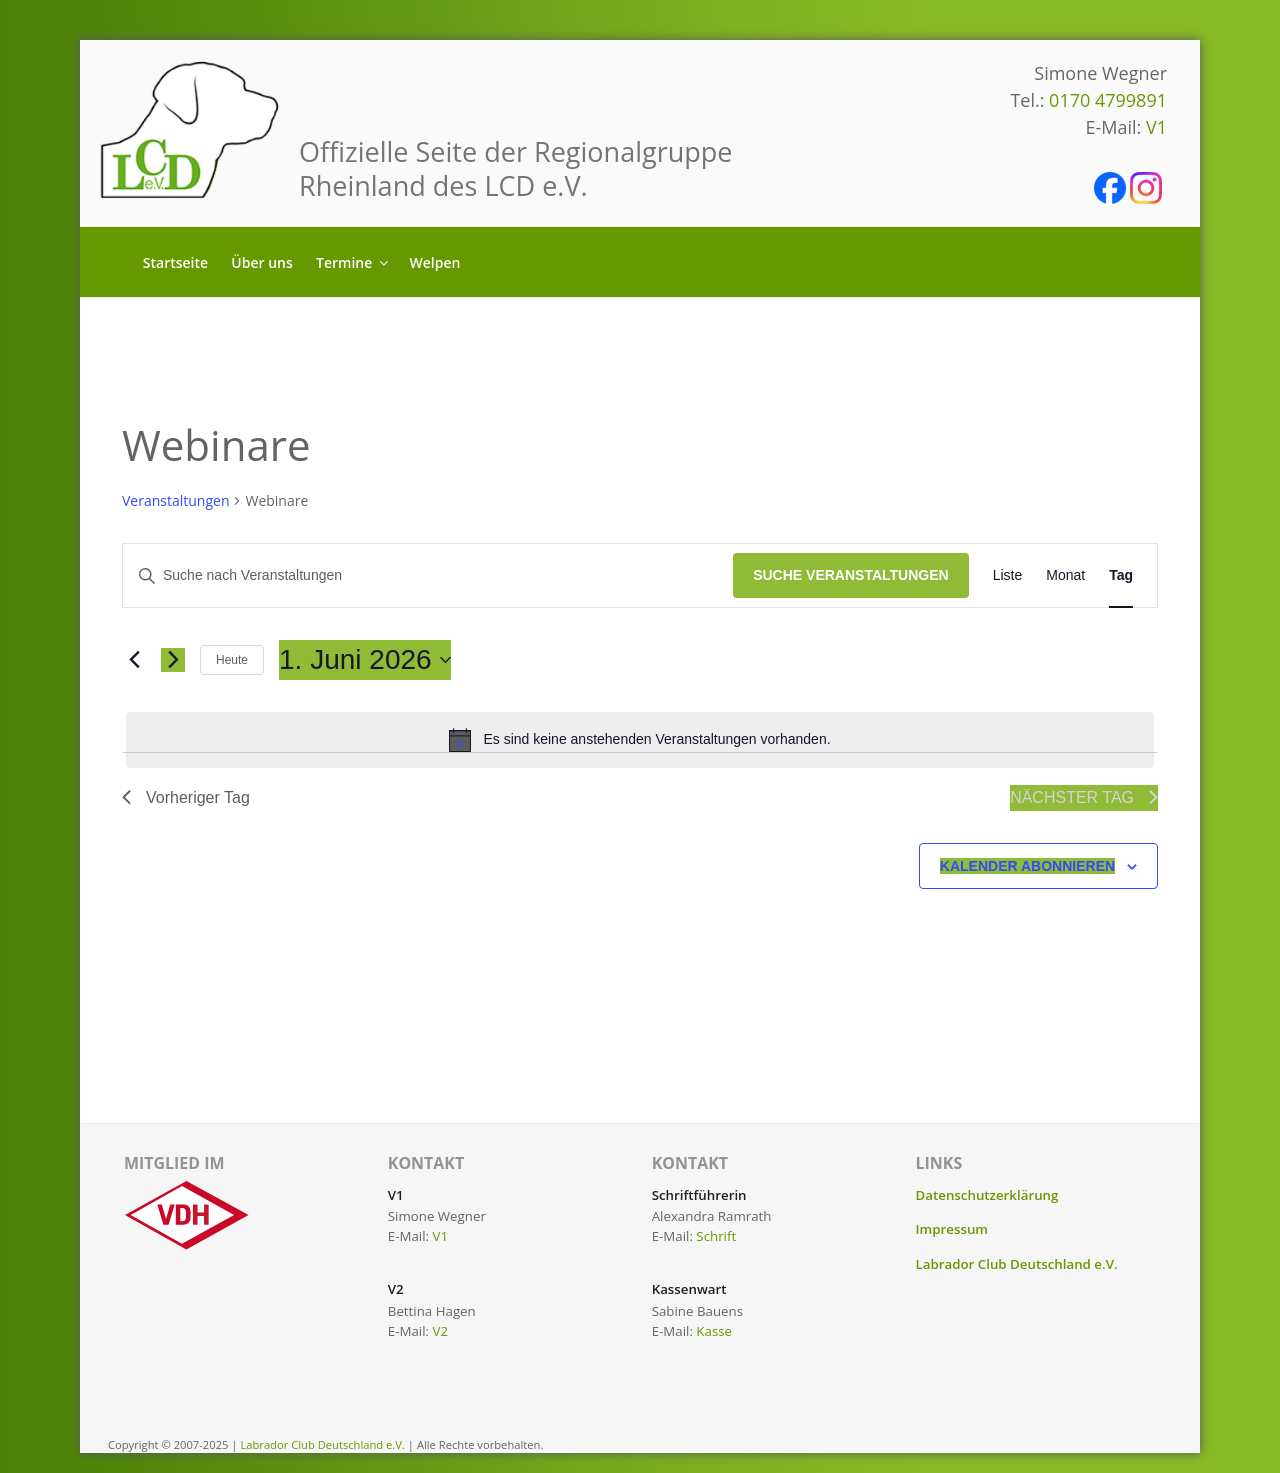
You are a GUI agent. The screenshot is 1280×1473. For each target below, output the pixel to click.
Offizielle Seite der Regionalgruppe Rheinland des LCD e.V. (516, 168)
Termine (353, 262)
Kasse (714, 1331)
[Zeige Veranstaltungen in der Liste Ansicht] (1008, 575)
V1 (1156, 127)
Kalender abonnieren (1027, 866)
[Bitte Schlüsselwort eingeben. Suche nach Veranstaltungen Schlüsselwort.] (428, 575)
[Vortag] (134, 660)
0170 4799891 (1108, 100)
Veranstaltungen (175, 500)
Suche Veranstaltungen (851, 575)
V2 (441, 1331)
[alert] (640, 740)
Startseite (175, 262)
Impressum (952, 1229)
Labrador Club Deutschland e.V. (1017, 1264)
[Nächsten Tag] (173, 660)
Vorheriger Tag (186, 797)
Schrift (716, 1236)
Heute (232, 660)
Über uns (261, 262)
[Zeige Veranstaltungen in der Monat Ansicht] (1065, 575)
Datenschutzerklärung (987, 1195)
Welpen (435, 262)
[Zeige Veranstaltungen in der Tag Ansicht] (1121, 575)
